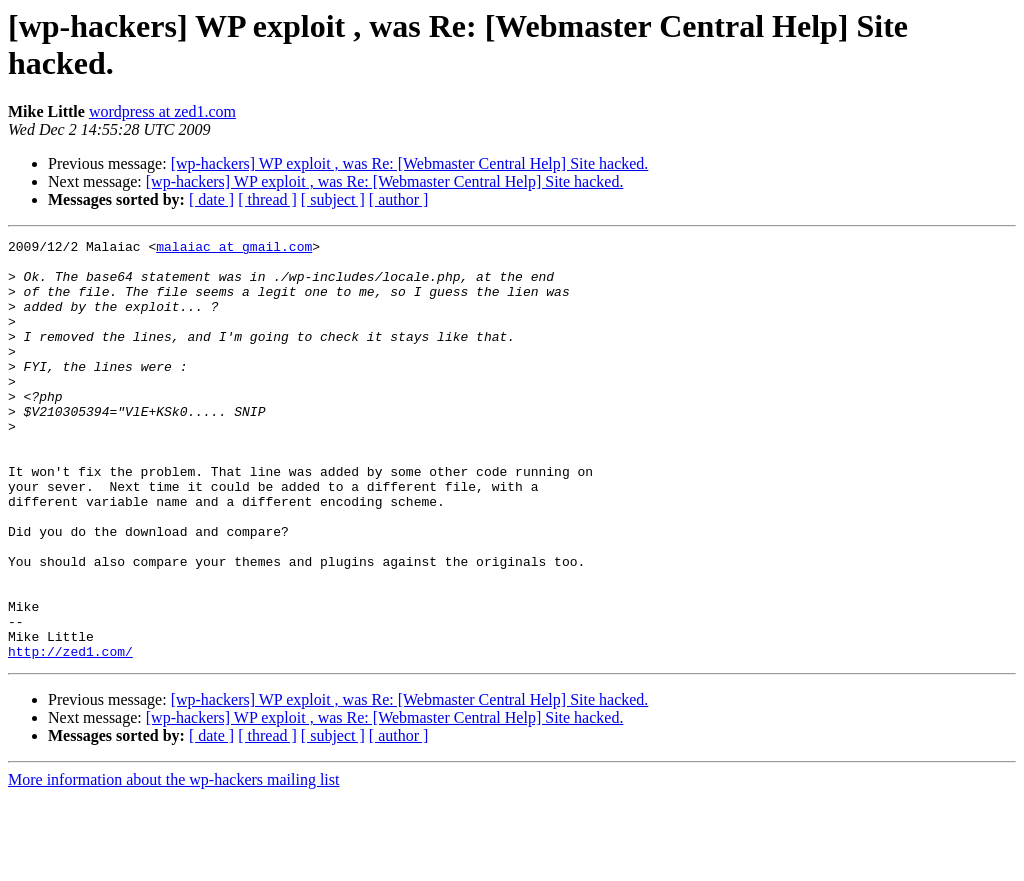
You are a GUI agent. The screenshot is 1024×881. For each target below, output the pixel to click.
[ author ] (399, 199)
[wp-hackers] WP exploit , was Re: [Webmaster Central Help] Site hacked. (410, 163)
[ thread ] (267, 199)
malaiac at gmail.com (234, 249)
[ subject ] (333, 199)
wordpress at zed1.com (162, 111)
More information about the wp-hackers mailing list (173, 863)
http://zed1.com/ (70, 735)
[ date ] (211, 199)
